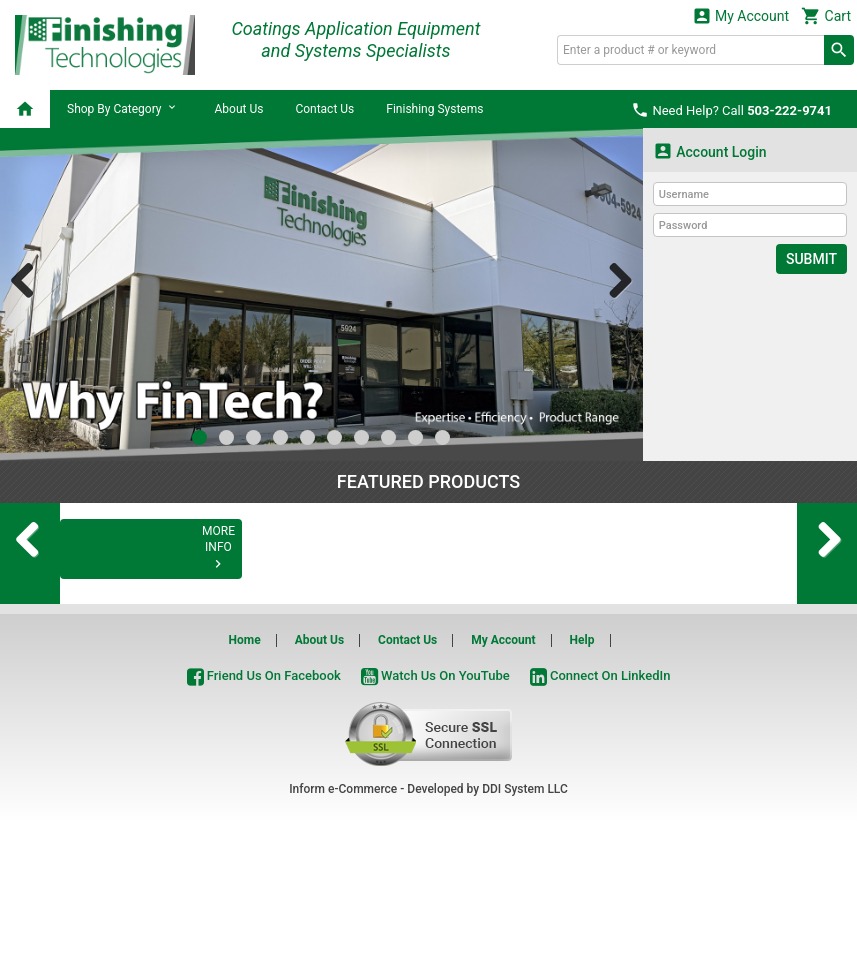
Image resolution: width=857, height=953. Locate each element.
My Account (741, 15)
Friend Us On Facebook (264, 809)
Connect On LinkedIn (600, 809)
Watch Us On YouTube (435, 809)
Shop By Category (124, 108)
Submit (811, 259)
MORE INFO (150, 698)
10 (442, 437)
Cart (826, 15)
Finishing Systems (434, 109)
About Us (238, 109)
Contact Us (324, 109)
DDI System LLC (525, 923)
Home (245, 774)
